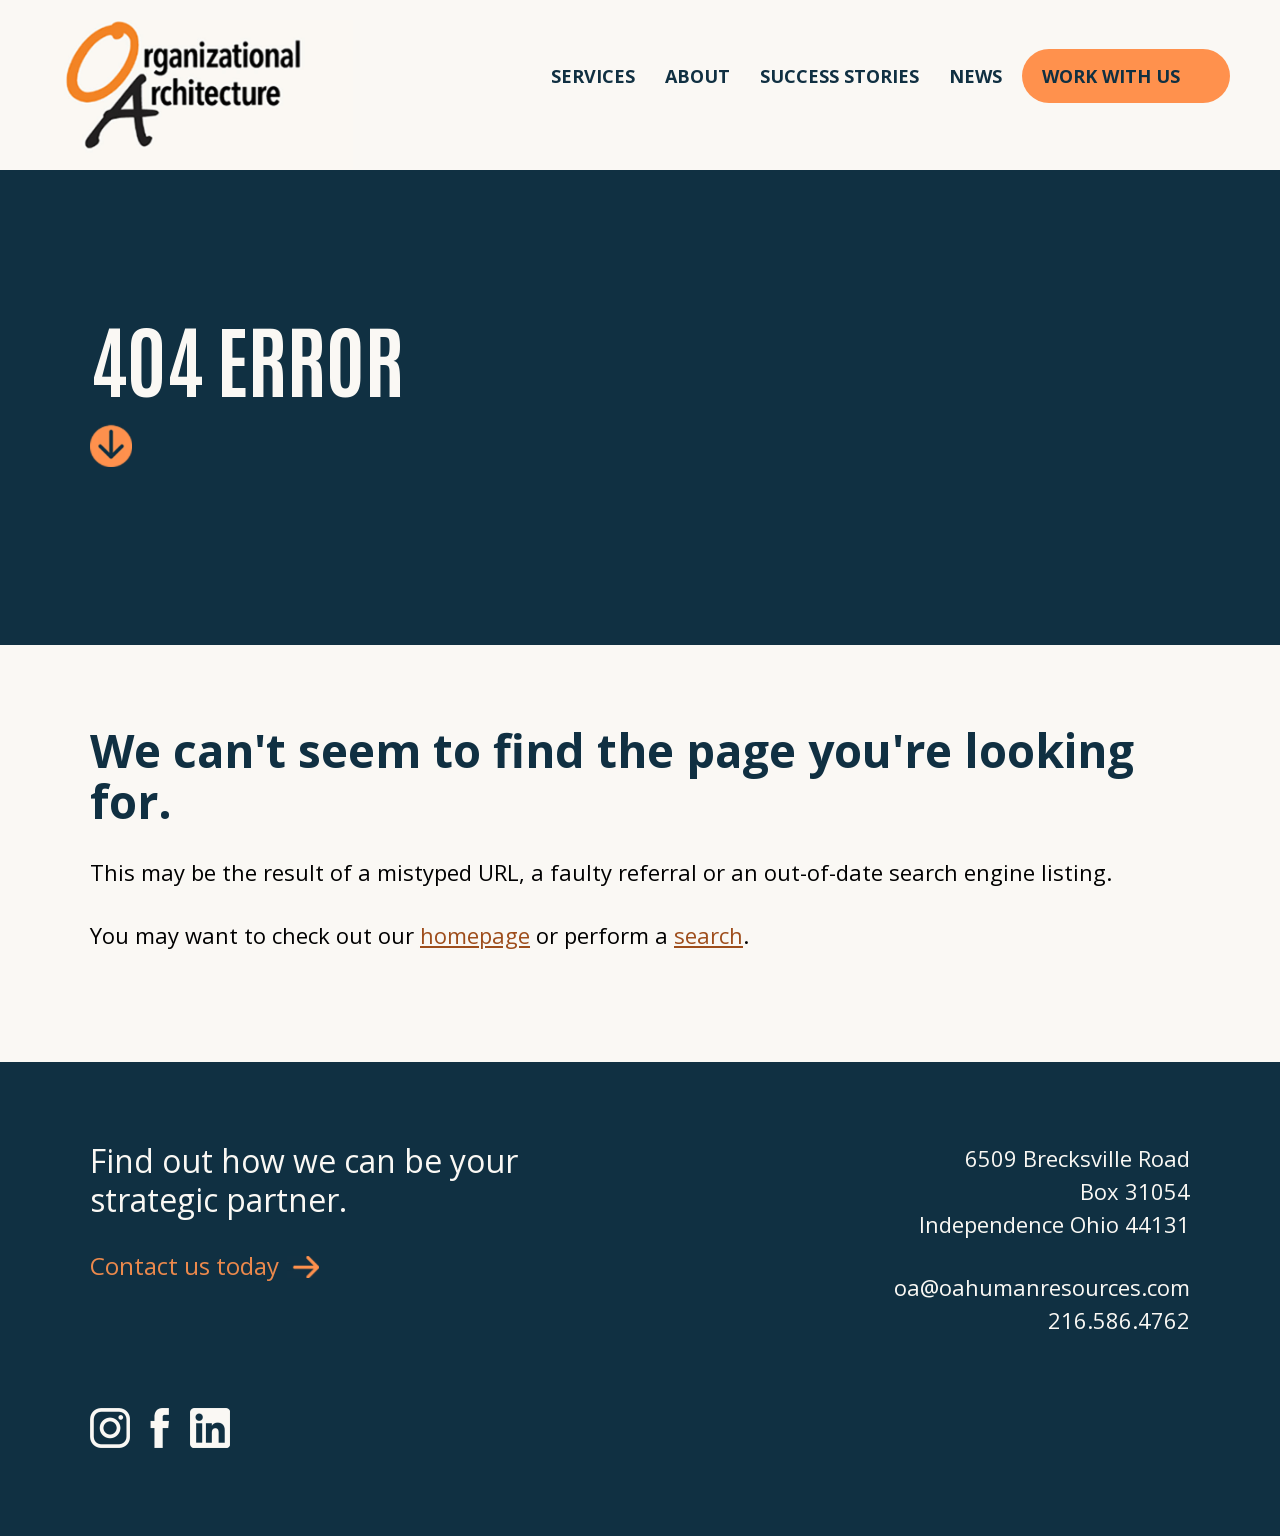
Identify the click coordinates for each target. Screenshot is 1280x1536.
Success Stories (839, 76)
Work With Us (1111, 76)
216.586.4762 (1119, 1320)
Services (593, 76)
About (697, 76)
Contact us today (184, 1265)
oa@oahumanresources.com (1042, 1287)
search (708, 935)
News (975, 76)
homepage (475, 935)
